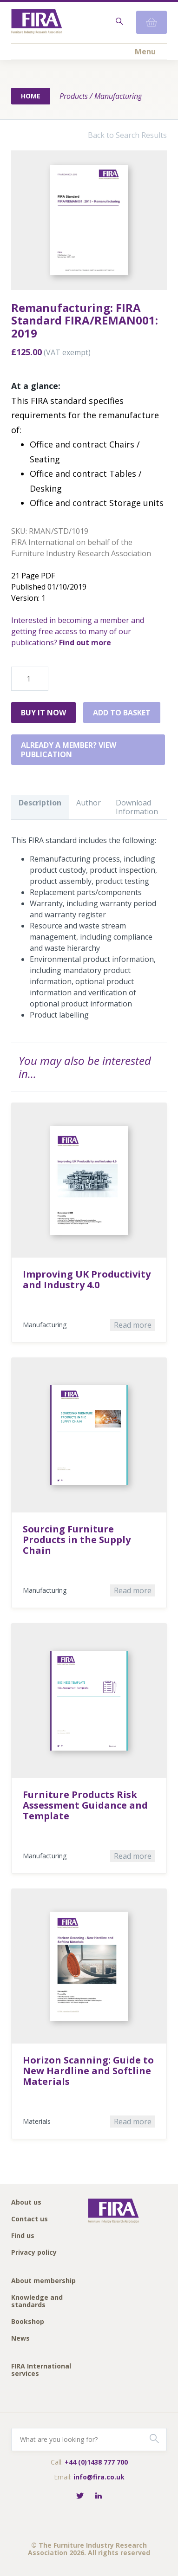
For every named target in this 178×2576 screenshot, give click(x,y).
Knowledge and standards (37, 2301)
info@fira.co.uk (99, 2476)
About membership (43, 2281)
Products (73, 96)
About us (26, 2202)
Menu (145, 51)
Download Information (137, 807)
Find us (22, 2236)
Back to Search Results (127, 135)
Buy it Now (43, 712)
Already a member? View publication (68, 749)
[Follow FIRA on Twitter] (80, 2496)
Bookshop (27, 2322)
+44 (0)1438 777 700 (96, 2462)
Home (30, 95)
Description (40, 803)
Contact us (29, 2219)
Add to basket (122, 712)
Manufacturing (118, 96)
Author (88, 803)
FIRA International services (41, 2370)
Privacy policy (34, 2253)
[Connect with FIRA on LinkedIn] (98, 2496)
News (20, 2338)
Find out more (85, 642)
